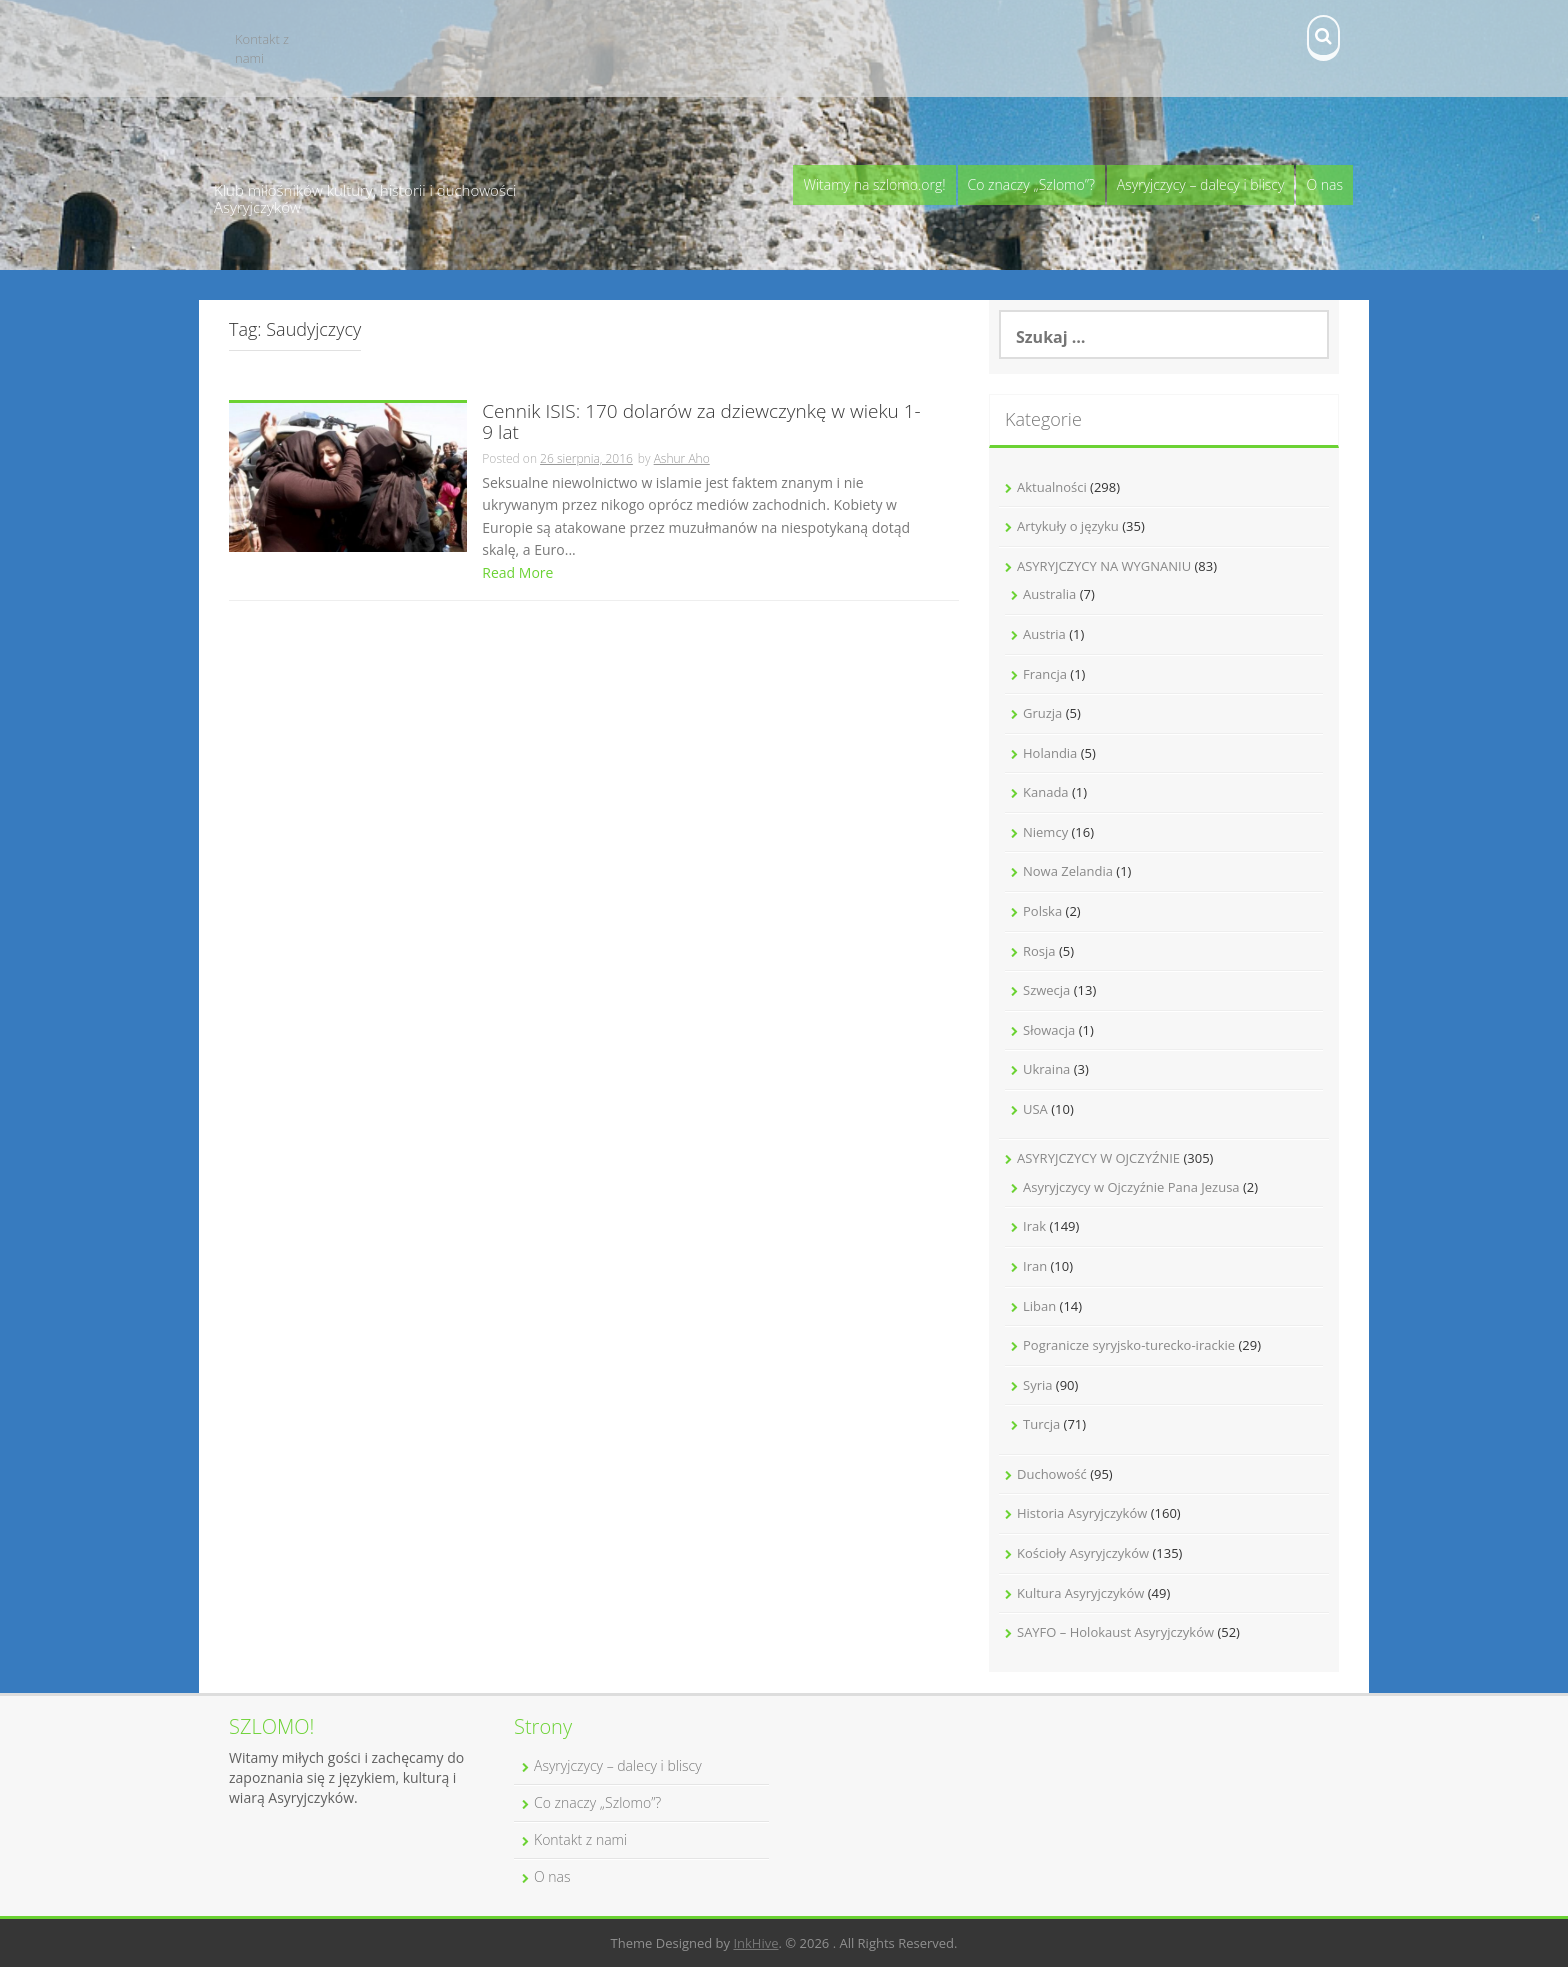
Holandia (1050, 753)
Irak (1034, 1226)
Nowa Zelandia (1068, 871)
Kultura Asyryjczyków (1080, 1593)
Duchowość (1052, 1474)
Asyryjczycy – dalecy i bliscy (1201, 184)
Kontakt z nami (262, 48)
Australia (1049, 594)
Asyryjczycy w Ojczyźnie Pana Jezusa (1131, 1187)
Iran (1035, 1266)
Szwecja (1046, 990)
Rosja (1039, 951)
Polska (1042, 911)
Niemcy (1045, 832)
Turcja (1041, 1424)
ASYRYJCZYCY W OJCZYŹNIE (1098, 1158)
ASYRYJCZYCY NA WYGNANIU (1104, 566)
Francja (1045, 674)
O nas (1324, 184)
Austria (1044, 634)
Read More (517, 572)
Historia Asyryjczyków (1082, 1513)
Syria (1037, 1385)
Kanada (1046, 792)
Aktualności (1052, 487)
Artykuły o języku (1068, 526)
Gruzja (1042, 713)
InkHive (755, 1943)
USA (1035, 1109)
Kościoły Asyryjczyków (1083, 1553)
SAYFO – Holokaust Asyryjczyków (1115, 1632)
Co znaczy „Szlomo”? (1031, 184)
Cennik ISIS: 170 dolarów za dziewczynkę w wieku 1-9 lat (701, 423)
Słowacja (1049, 1030)
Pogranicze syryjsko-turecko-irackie (1129, 1345)
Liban (1039, 1306)
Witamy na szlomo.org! (874, 184)
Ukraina (1046, 1069)
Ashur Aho (682, 458)
